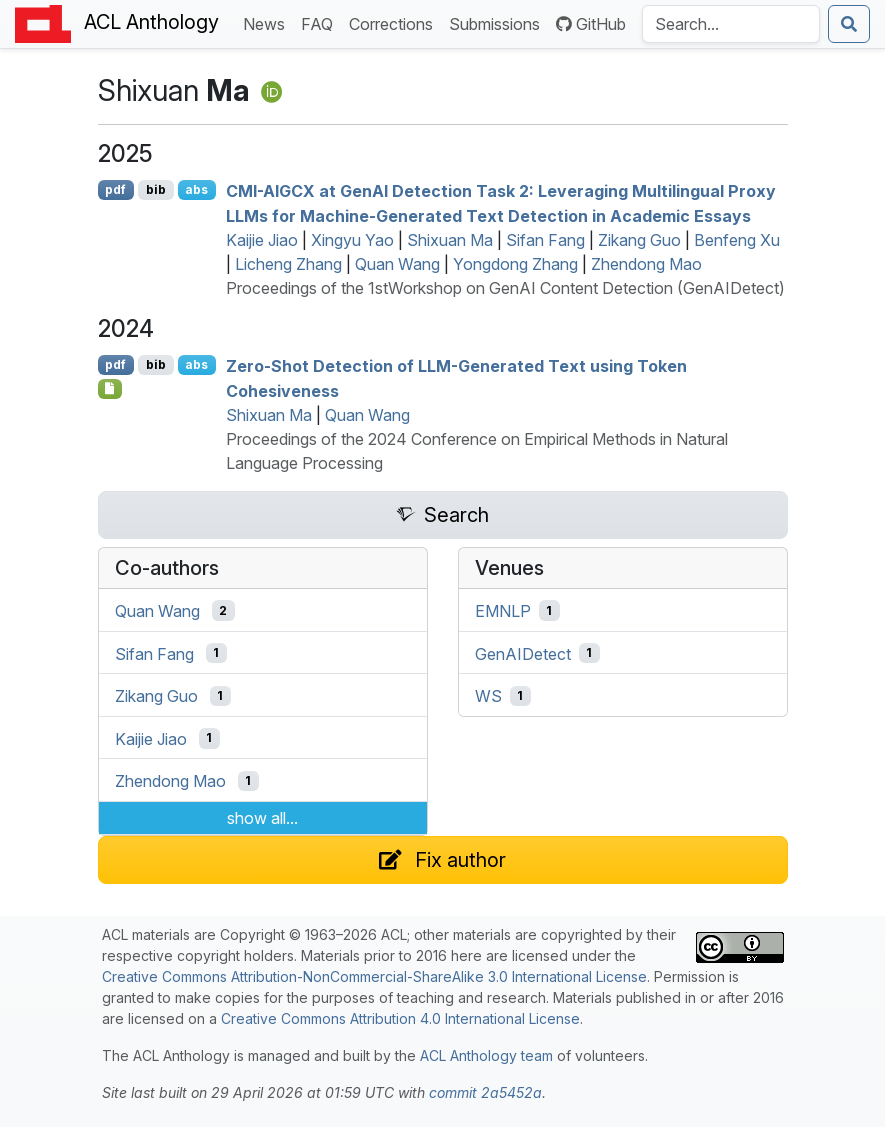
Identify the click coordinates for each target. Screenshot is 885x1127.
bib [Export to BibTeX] (156, 189)
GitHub (591, 24)
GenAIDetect (523, 653)
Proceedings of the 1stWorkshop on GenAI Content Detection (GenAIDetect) (505, 288)
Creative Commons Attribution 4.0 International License (400, 1018)
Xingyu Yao (352, 240)
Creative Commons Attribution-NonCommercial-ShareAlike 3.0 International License (374, 976)
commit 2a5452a (485, 1092)
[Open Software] (110, 389)
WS (488, 696)
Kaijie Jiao (262, 240)
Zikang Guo (639, 240)
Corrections (395, 22)
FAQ (321, 22)
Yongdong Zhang (515, 264)
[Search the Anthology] (731, 24)
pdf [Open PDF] (115, 189)
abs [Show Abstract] (196, 189)
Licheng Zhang (288, 264)
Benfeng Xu (737, 240)
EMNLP (503, 611)
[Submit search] (849, 24)
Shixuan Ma (450, 240)
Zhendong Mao (646, 264)
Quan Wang (397, 264)
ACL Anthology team (486, 1055)
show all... (262, 818)
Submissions (498, 22)
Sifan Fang (545, 240)
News (268, 22)
